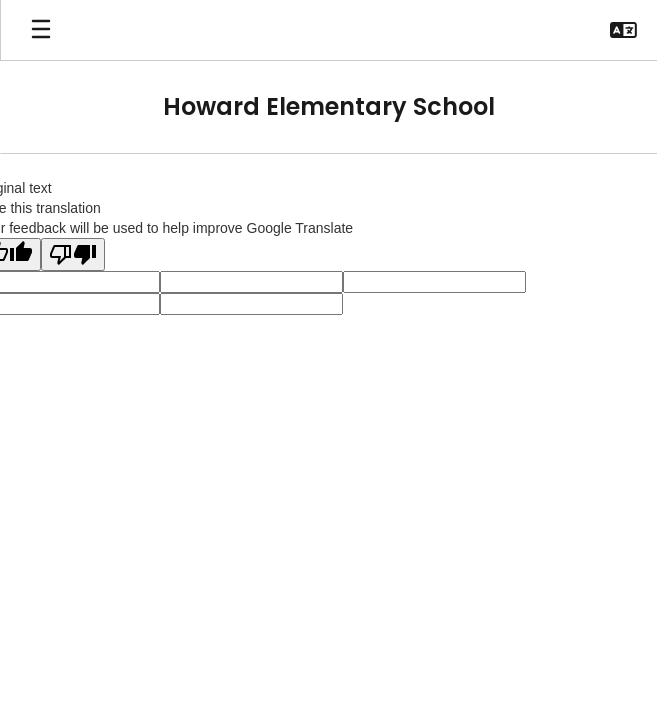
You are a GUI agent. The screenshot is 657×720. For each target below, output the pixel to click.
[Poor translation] (73, 254)
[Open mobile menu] (41, 30)
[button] (623, 30)
